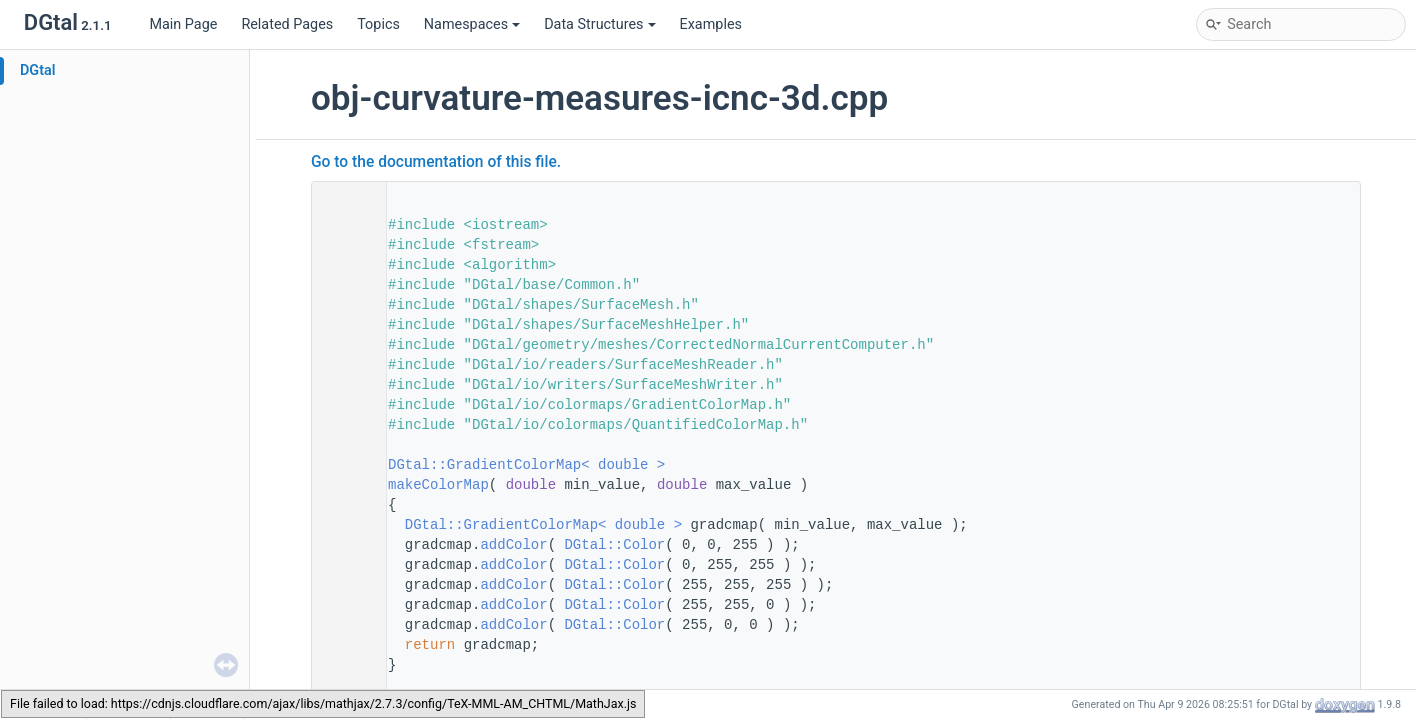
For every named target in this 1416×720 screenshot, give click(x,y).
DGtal (38, 70)
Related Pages (287, 24)
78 (343, 485)
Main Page (183, 24)
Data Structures (599, 24)
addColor (513, 545)
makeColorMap (438, 485)
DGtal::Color (614, 545)
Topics (378, 24)
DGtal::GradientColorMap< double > (526, 465)
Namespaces (472, 24)
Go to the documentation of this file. (436, 162)
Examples (711, 24)
